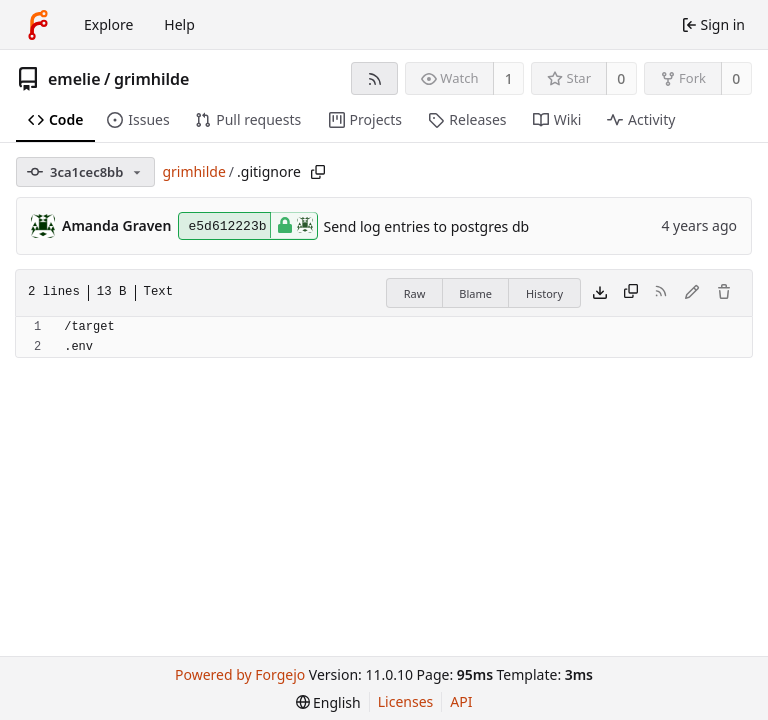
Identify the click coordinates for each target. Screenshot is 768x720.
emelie (74, 79)
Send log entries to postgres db (427, 226)
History (544, 293)
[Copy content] (631, 293)
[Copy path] (318, 172)
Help (179, 24)
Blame (475, 293)
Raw (415, 293)
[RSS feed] (374, 78)
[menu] (328, 702)
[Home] (38, 25)
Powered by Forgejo (240, 674)
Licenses (406, 701)
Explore (108, 24)
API (461, 701)
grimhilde (152, 79)
